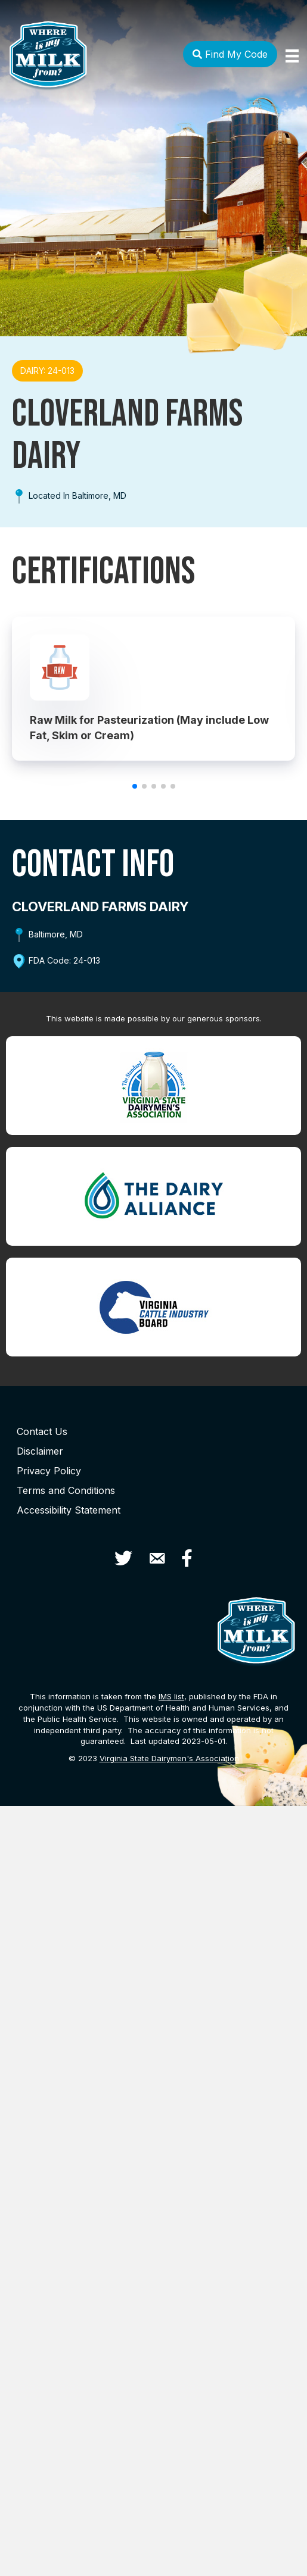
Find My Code (230, 54)
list (171, 1696)
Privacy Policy (49, 1471)
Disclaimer (40, 1451)
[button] (134, 786)
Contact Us (42, 1431)
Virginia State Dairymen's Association (169, 1758)
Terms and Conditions (66, 1490)
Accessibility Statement (68, 1510)
